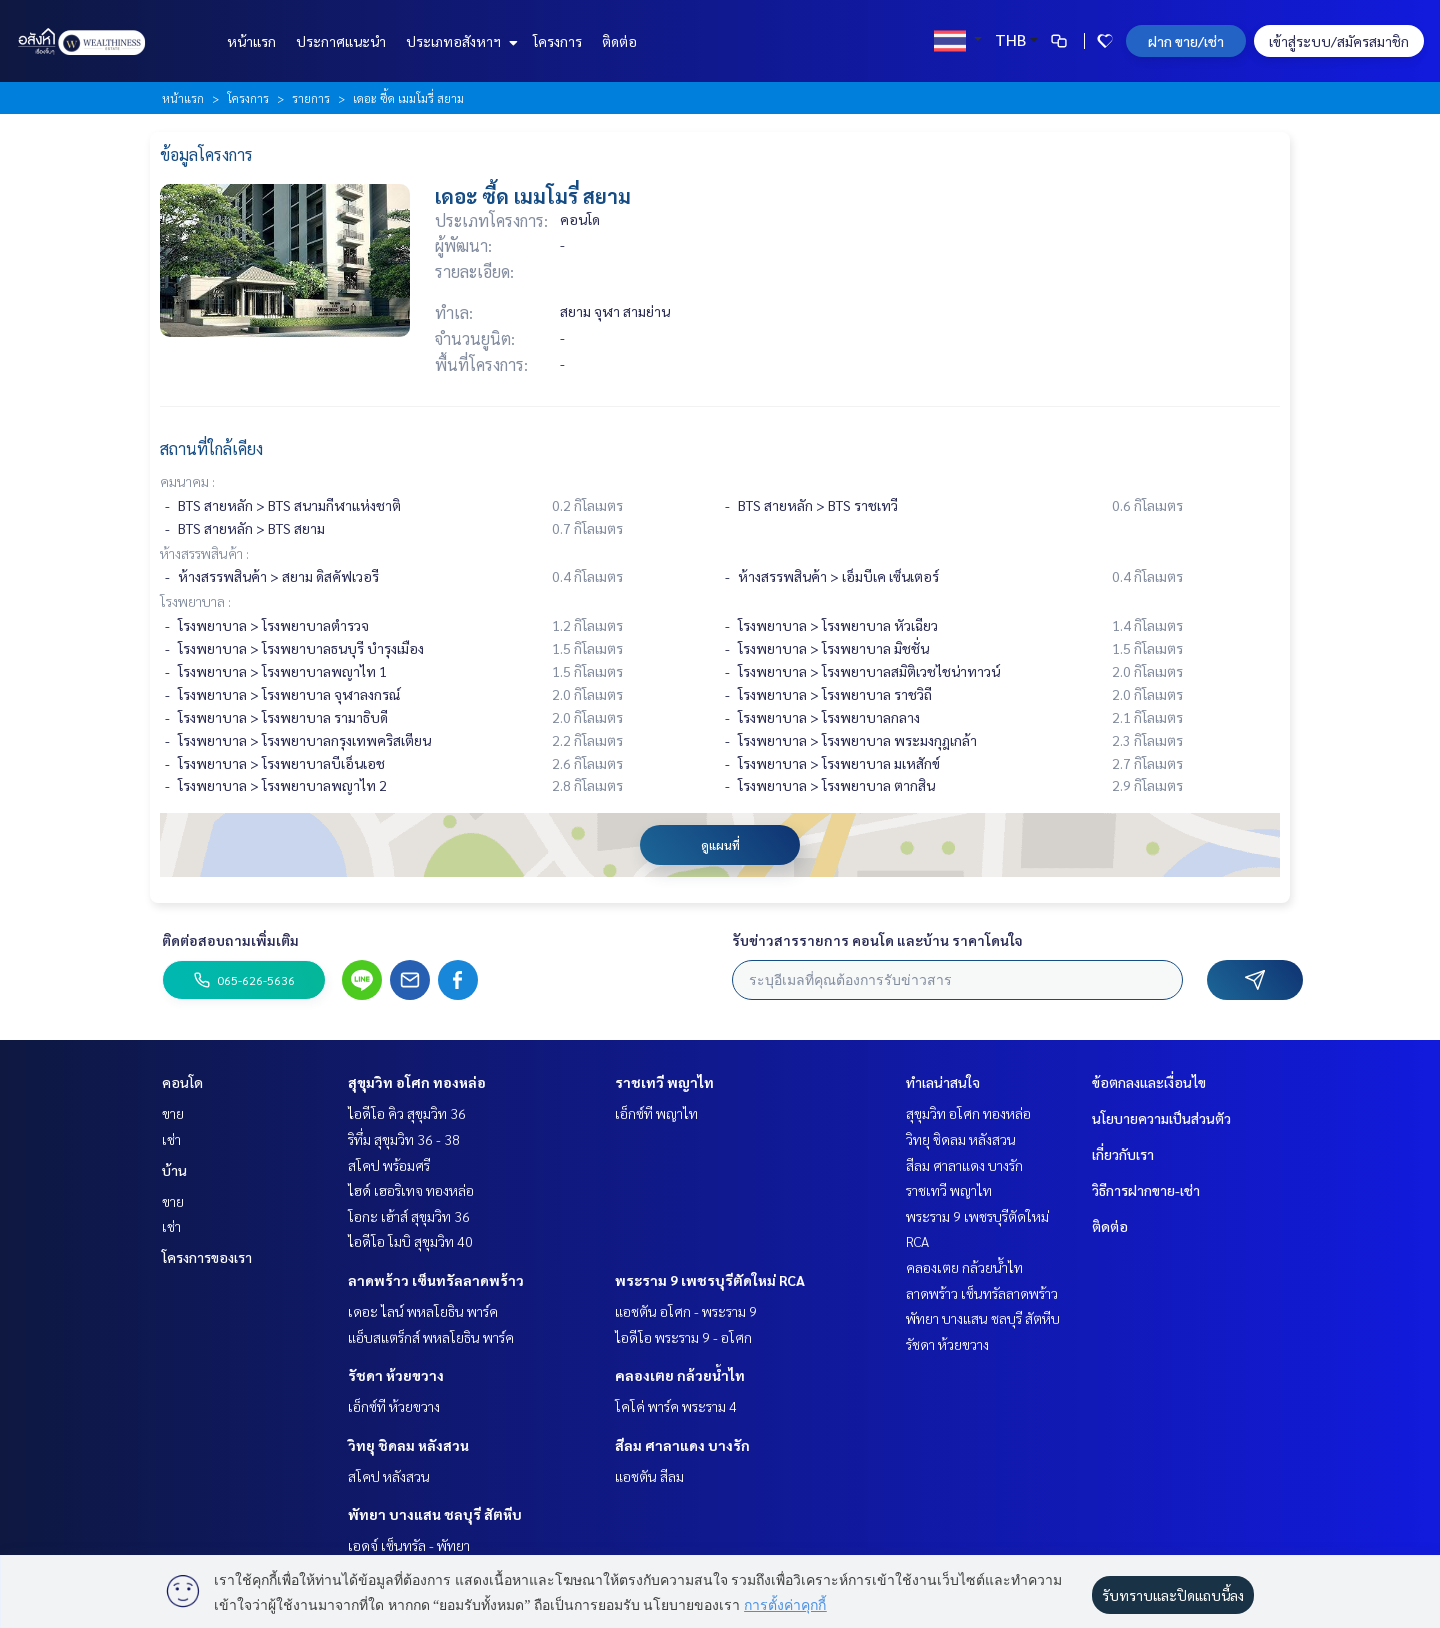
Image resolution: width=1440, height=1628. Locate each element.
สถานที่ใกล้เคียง (211, 448)
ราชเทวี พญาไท (664, 1082)
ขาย (173, 1113)
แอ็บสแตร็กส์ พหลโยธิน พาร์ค (431, 1337)
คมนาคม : (187, 481)
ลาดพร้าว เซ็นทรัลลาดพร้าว (436, 1280)
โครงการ (557, 41)
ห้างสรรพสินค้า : (204, 553)
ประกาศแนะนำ (341, 41)
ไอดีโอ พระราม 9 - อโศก (683, 1337)
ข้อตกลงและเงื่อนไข (1149, 1082)
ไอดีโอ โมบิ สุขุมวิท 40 (410, 1241)
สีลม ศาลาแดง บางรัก (682, 1445)
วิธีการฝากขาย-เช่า (1146, 1190)
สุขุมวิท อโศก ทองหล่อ (417, 1082)
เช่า (171, 1139)
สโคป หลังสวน (389, 1476)
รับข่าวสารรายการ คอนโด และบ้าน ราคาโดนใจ (877, 940)
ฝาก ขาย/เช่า (1186, 41)
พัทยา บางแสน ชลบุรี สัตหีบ (435, 1514)
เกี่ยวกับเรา (1123, 1154)
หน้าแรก (251, 41)
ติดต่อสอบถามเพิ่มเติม (230, 940)
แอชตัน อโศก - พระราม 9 (686, 1311)
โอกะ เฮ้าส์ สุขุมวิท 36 (409, 1216)
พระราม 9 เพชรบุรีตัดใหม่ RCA (710, 1280)
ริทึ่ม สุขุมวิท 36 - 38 (404, 1139)
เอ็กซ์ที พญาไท (656, 1113)
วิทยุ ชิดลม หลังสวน (408, 1445)
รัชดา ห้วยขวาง (396, 1375)
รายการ (311, 98)
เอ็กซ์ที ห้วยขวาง (394, 1406)
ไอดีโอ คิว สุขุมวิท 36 (407, 1113)
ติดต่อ (619, 41)
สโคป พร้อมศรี (389, 1165)
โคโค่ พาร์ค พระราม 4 (676, 1406)
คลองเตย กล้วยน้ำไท (680, 1375)
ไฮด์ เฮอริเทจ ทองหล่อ (411, 1190)
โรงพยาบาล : (195, 601)
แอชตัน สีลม (649, 1476)
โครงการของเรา (207, 1257)
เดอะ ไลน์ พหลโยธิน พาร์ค (423, 1311)
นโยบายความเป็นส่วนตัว (1161, 1118)
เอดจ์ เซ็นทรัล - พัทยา (409, 1545)
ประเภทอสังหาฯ (459, 41)
